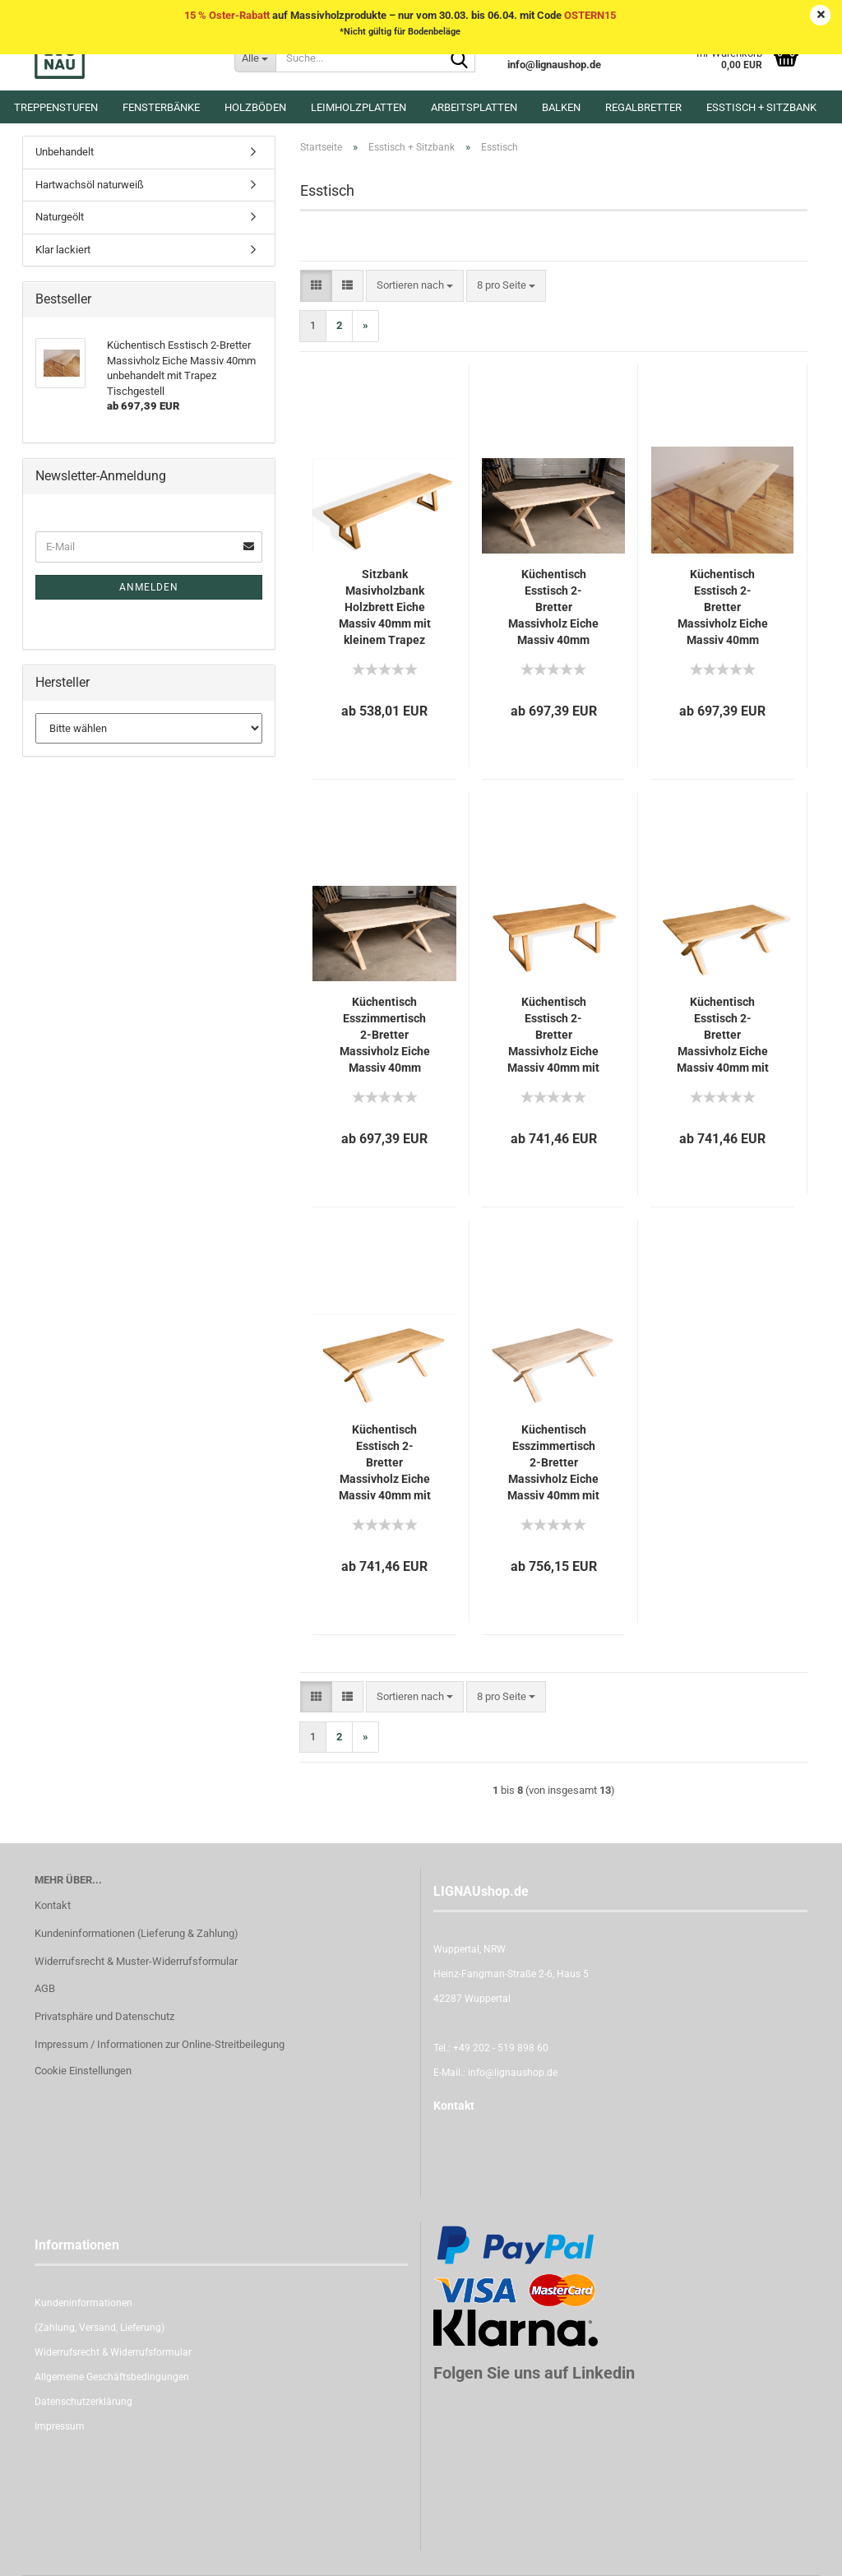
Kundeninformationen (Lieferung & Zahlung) (136, 1933)
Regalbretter (643, 107)
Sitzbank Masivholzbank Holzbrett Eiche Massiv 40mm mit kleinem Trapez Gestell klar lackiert (385, 608)
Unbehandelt (64, 152)
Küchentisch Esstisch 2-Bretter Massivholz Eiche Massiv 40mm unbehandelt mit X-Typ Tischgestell (553, 608)
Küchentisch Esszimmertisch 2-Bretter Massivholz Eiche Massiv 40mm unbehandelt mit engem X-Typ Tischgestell (385, 1035)
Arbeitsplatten (474, 107)
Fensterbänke (161, 107)
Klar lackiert (62, 249)
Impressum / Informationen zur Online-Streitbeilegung (160, 2044)
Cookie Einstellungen (83, 2070)
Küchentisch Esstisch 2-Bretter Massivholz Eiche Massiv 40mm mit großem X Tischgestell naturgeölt (723, 1035)
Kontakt (53, 1905)
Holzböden (255, 107)
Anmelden (148, 587)
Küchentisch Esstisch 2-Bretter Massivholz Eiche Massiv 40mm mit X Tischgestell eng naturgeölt (385, 1463)
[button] (316, 286)
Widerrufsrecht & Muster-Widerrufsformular (136, 1961)
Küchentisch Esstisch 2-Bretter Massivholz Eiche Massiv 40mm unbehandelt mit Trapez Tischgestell (723, 608)
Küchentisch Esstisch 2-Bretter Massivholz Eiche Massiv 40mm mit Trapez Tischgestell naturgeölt (553, 1035)
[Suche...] (254, 57)
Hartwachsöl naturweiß (89, 184)
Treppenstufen (56, 107)
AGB (45, 1988)
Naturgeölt (59, 217)
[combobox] (415, 286)
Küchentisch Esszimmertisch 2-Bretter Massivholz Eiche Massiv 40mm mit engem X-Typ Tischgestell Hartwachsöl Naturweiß (553, 1463)
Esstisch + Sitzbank (761, 107)
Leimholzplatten (358, 107)
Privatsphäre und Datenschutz (104, 2016)
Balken (561, 107)
